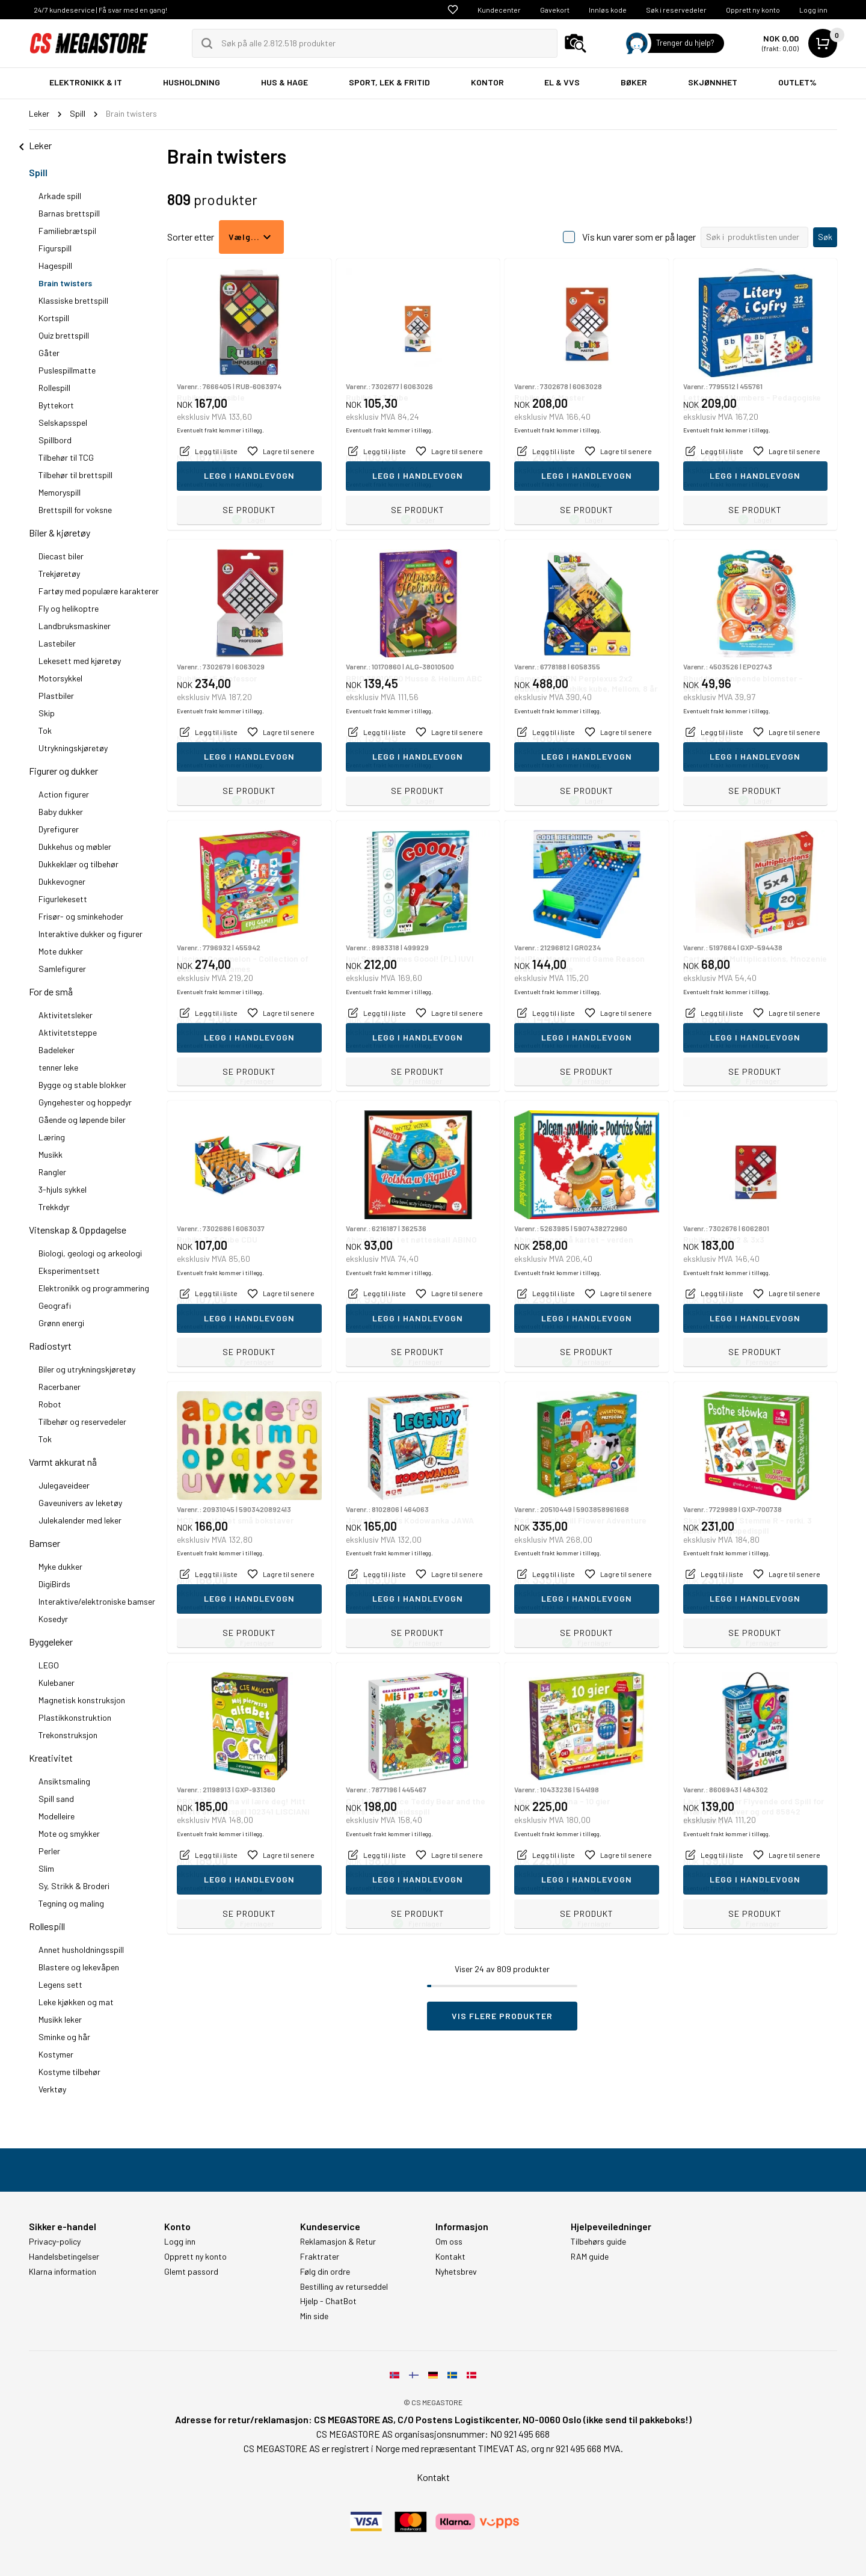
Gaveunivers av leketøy (80, 1503)
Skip (46, 713)
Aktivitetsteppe (67, 1032)
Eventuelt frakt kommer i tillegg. (220, 484)
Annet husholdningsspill (81, 1949)
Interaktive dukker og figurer (90, 934)
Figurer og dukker (63, 770)
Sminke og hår (64, 2037)
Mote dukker (60, 951)
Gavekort (555, 9)
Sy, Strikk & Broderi (73, 1886)
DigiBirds (54, 1584)
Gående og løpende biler (82, 1119)
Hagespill (55, 265)
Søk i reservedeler (676, 9)
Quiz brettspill (63, 335)
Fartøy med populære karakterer (98, 591)
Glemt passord (191, 2271)
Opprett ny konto (753, 9)
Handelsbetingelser (64, 2256)
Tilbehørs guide (598, 2241)
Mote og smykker (69, 1833)
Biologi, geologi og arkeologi (90, 1253)
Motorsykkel (60, 678)
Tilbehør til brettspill (75, 475)
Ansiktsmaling (64, 1781)
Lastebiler (57, 643)
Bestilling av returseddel (344, 2287)
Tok (45, 730)
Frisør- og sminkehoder (80, 916)
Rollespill (54, 388)
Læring (51, 1137)
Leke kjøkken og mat (76, 2002)
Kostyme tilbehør (69, 2072)
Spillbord (55, 440)
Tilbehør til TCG (66, 457)
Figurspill (55, 248)
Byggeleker (51, 1641)
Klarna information (62, 2271)
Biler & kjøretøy (59, 532)
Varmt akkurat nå (63, 1462)
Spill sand (56, 1799)
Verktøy (52, 2089)
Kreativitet (51, 1757)
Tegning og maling (71, 1903)
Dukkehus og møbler (74, 846)
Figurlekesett (62, 899)
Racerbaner (59, 1387)
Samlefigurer (62, 969)
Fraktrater (319, 2256)
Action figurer (63, 794)
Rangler (52, 1172)
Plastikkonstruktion (74, 1717)
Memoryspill (59, 492)
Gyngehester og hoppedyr (85, 1102)
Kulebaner (56, 1682)
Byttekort (56, 405)
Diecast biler (61, 556)
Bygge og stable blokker (82, 1085)
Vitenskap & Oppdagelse (77, 1229)
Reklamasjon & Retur (338, 2241)
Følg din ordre (325, 2271)
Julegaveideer (64, 1485)
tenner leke (58, 1067)
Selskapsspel (62, 422)
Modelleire (56, 1816)
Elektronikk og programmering (93, 1288)
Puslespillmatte (67, 370)
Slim (46, 1868)
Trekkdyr (54, 1207)
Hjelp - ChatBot (328, 2301)
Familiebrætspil (67, 231)
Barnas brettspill (69, 213)
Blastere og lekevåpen (78, 1967)
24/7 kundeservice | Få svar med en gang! (100, 9)
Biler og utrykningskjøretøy (86, 1369)
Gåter (49, 353)
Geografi (54, 1305)
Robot (49, 1404)
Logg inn (813, 9)
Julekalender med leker (79, 1520)
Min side (314, 2316)
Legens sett (60, 1984)
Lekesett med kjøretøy (79, 661)
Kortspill (53, 318)
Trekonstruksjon (67, 1735)
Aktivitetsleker (65, 1015)
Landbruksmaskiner (74, 626)
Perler (49, 1851)
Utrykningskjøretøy (73, 748)
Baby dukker (60, 812)
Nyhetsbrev (456, 2271)
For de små (51, 991)
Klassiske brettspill (73, 300)
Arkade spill (59, 196)
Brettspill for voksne (75, 510)
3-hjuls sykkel (62, 1189)
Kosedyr (53, 1619)
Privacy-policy (55, 2241)
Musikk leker (60, 2019)
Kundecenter (499, 9)
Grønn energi (61, 1323)
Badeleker (56, 1050)
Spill (38, 172)
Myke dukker (60, 1566)
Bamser (44, 1543)
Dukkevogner (61, 881)
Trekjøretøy (59, 573)
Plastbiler (56, 695)
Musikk (50, 1154)
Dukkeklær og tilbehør (78, 864)
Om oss (448, 2241)
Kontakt (450, 2256)
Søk (825, 237)
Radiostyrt (50, 1345)
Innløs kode (608, 9)
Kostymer (55, 2054)
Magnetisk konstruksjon (81, 1700)
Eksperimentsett (69, 1270)
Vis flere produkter (502, 2016)
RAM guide (590, 2256)
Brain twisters (65, 283)
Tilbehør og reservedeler (82, 1421)
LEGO (48, 1665)
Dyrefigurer (58, 829)
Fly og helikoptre (68, 608)
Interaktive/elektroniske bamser (96, 1601)
